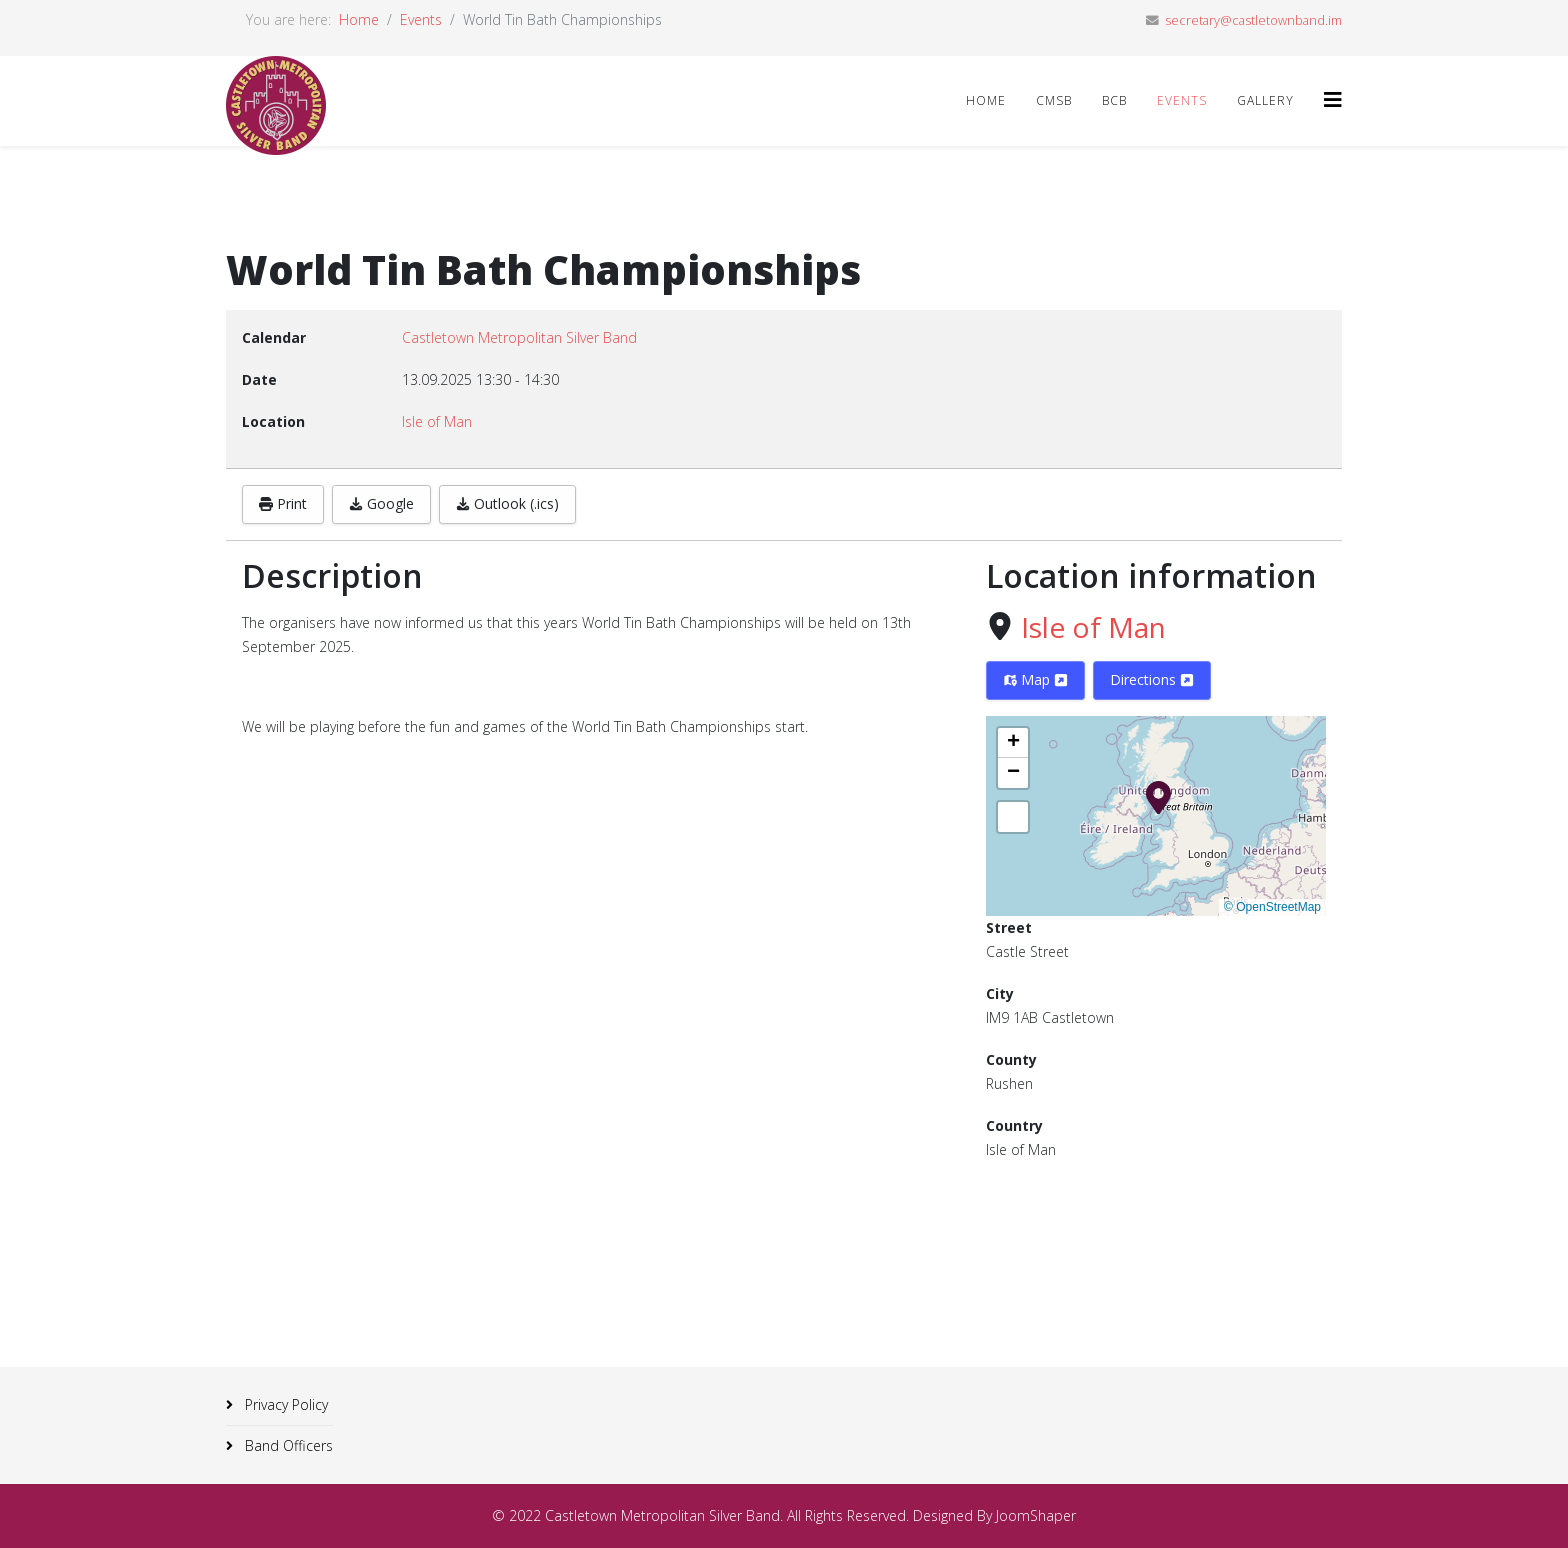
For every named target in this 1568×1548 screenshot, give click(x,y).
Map (1035, 679)
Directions (1152, 679)
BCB (1114, 100)
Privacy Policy (284, 1404)
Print (283, 503)
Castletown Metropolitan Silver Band (519, 337)
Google (381, 503)
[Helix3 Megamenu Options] (1333, 99)
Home (359, 19)
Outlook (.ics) (507, 503)
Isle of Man (1093, 627)
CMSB (1054, 100)
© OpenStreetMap (1272, 907)
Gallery (1265, 100)
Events (421, 19)
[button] (1158, 796)
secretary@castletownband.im (1253, 20)
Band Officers (287, 1445)
